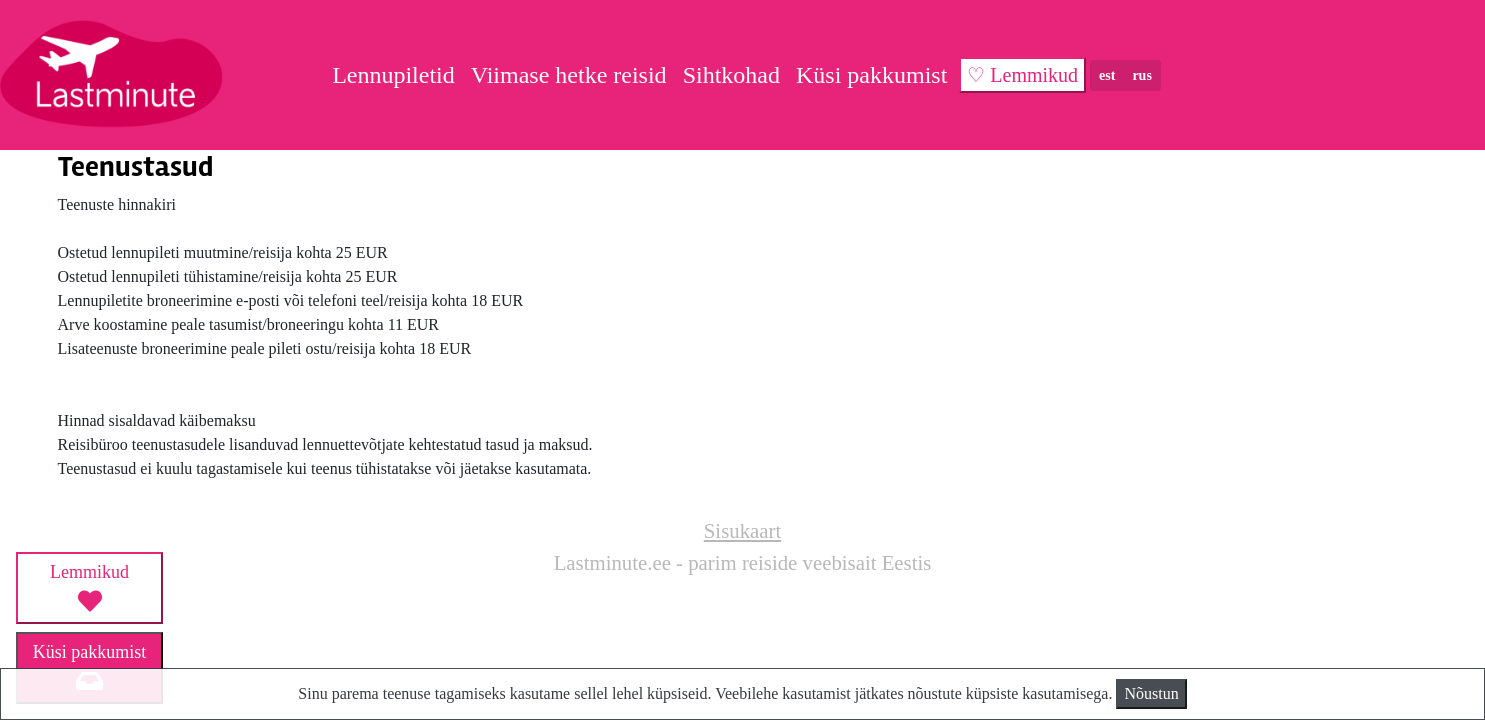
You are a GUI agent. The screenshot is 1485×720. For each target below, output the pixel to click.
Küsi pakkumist (871, 75)
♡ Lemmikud (1022, 75)
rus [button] (1141, 75)
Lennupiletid (393, 75)
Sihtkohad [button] (731, 75)
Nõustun (1151, 693)
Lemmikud (89, 587)
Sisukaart (742, 530)
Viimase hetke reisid (569, 75)
